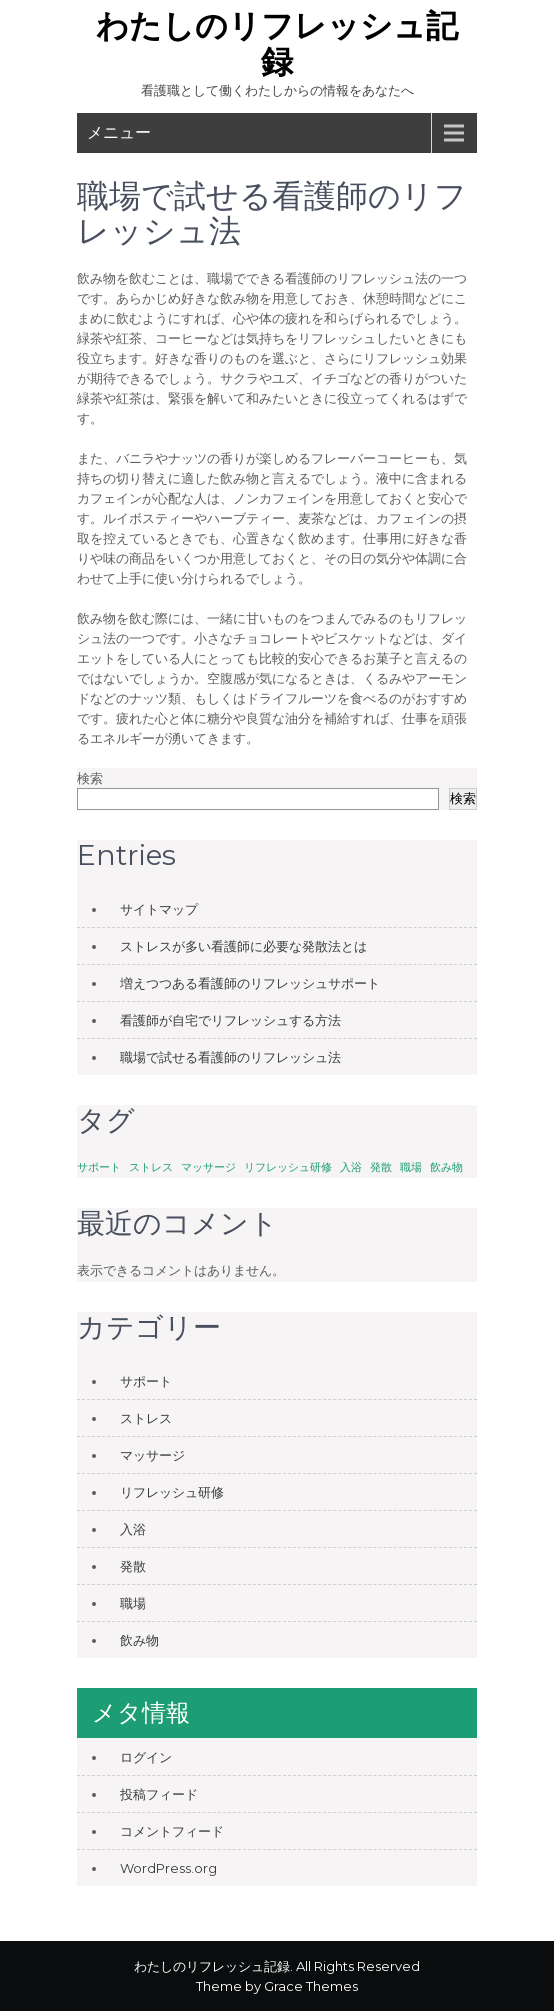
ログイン (146, 1757)
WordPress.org (168, 1868)
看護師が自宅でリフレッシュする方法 (230, 1020)
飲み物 (139, 1640)
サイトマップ (159, 909)
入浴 (133, 1529)
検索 (90, 778)
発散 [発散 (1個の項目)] (381, 1167)
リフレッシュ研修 (172, 1492)
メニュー (119, 132)
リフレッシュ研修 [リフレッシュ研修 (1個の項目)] (288, 1167)
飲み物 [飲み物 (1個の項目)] (446, 1167)
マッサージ (152, 1455)
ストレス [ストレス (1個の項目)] (151, 1167)
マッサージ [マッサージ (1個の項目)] (208, 1167)
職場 (133, 1603)
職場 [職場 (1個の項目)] (411, 1167)
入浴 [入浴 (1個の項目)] (351, 1167)
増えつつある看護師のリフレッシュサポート (250, 983)
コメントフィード (172, 1831)
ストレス (146, 1418)
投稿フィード (159, 1794)
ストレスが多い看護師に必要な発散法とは (243, 946)
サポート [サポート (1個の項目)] (99, 1167)
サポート (146, 1381)
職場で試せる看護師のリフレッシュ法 (230, 1057)
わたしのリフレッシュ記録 (277, 43)
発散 (133, 1566)
